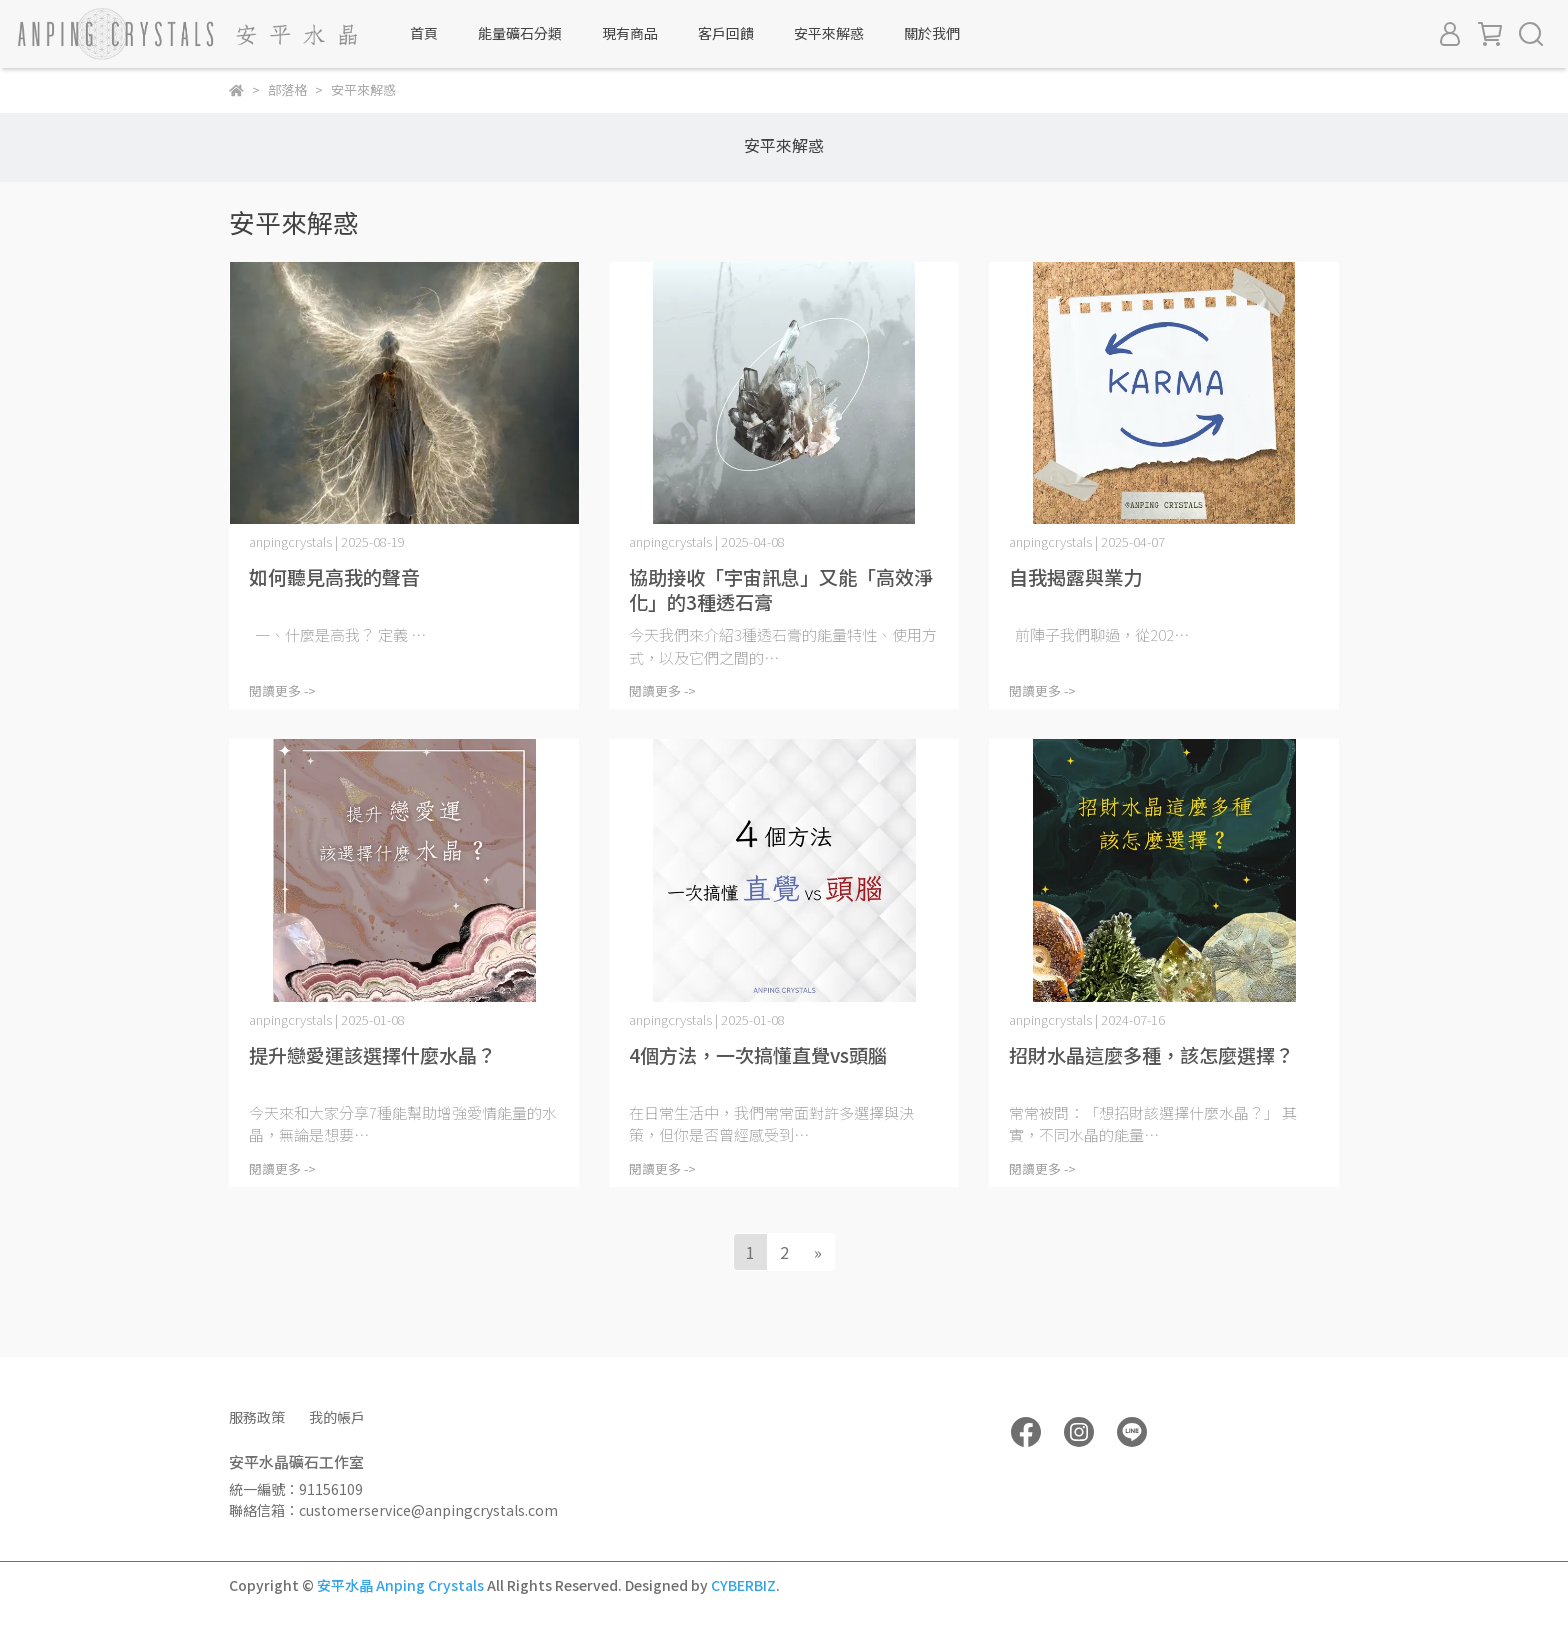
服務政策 (257, 1417)
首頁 (424, 33)
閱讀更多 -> (282, 690)
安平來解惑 (829, 33)
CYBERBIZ (743, 1585)
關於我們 (932, 33)
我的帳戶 (337, 1417)
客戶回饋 (726, 33)
